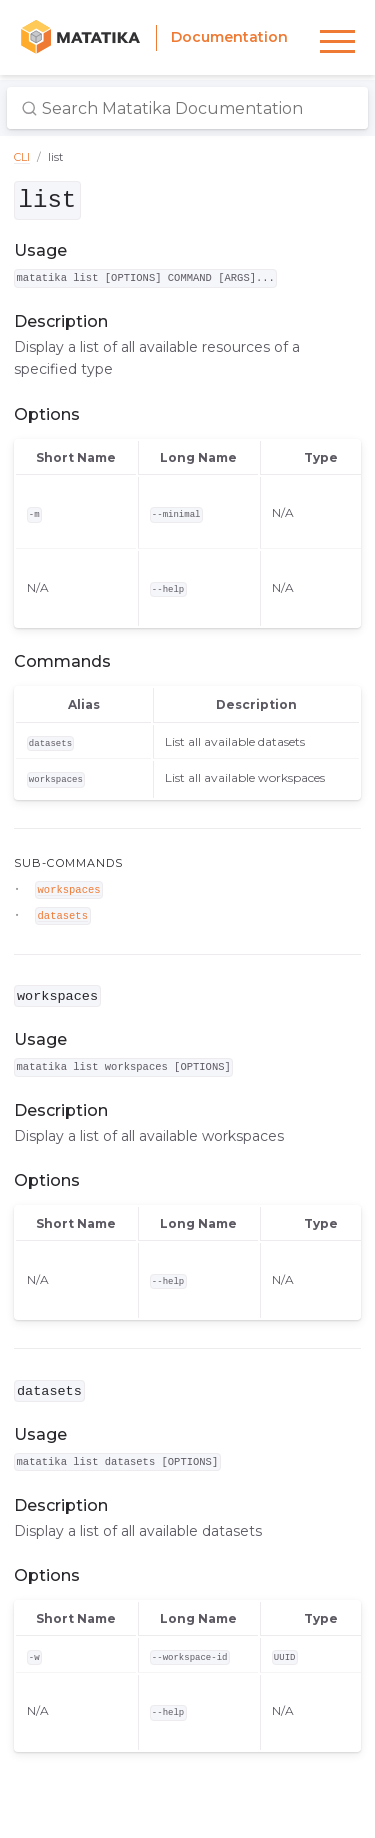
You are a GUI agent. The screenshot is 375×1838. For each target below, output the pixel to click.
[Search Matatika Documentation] (187, 108)
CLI (22, 157)
